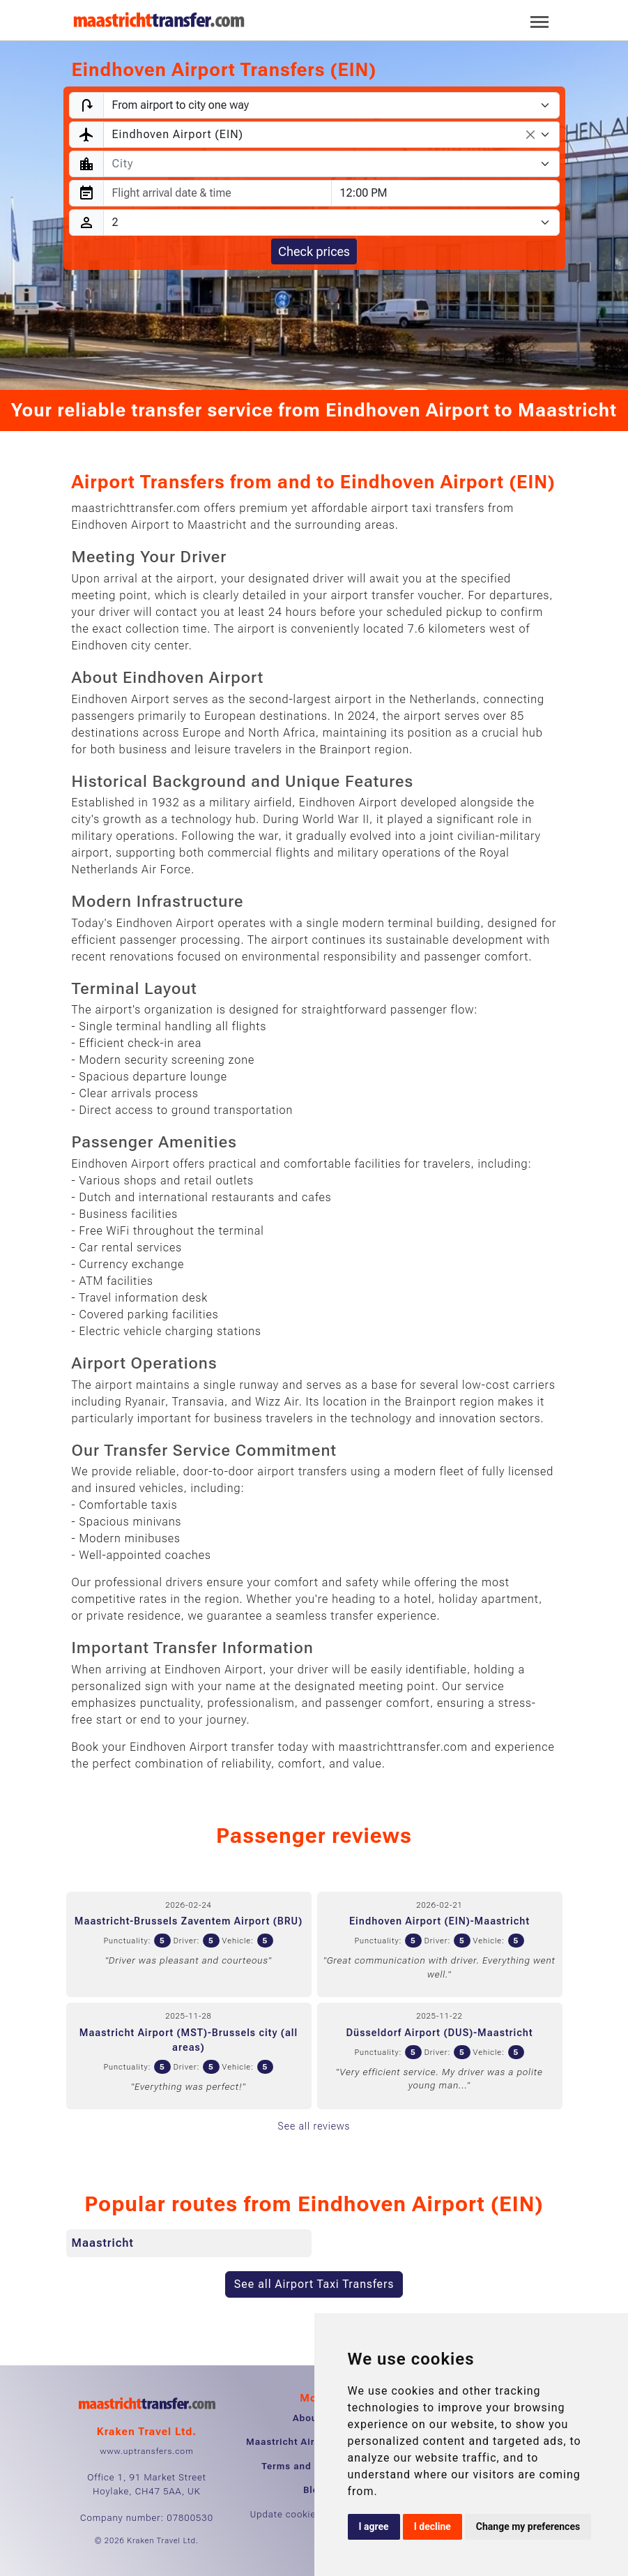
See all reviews (314, 2126)
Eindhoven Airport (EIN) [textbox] (178, 134)
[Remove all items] (530, 134)
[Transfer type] (331, 105)
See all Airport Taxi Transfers (314, 2284)
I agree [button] (374, 2526)
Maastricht (103, 2243)
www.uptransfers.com (146, 2451)
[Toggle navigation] (539, 20)
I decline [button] (432, 2526)
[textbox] (323, 164)
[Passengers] (331, 222)
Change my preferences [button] (528, 2526)
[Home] (159, 20)
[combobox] (331, 134)
